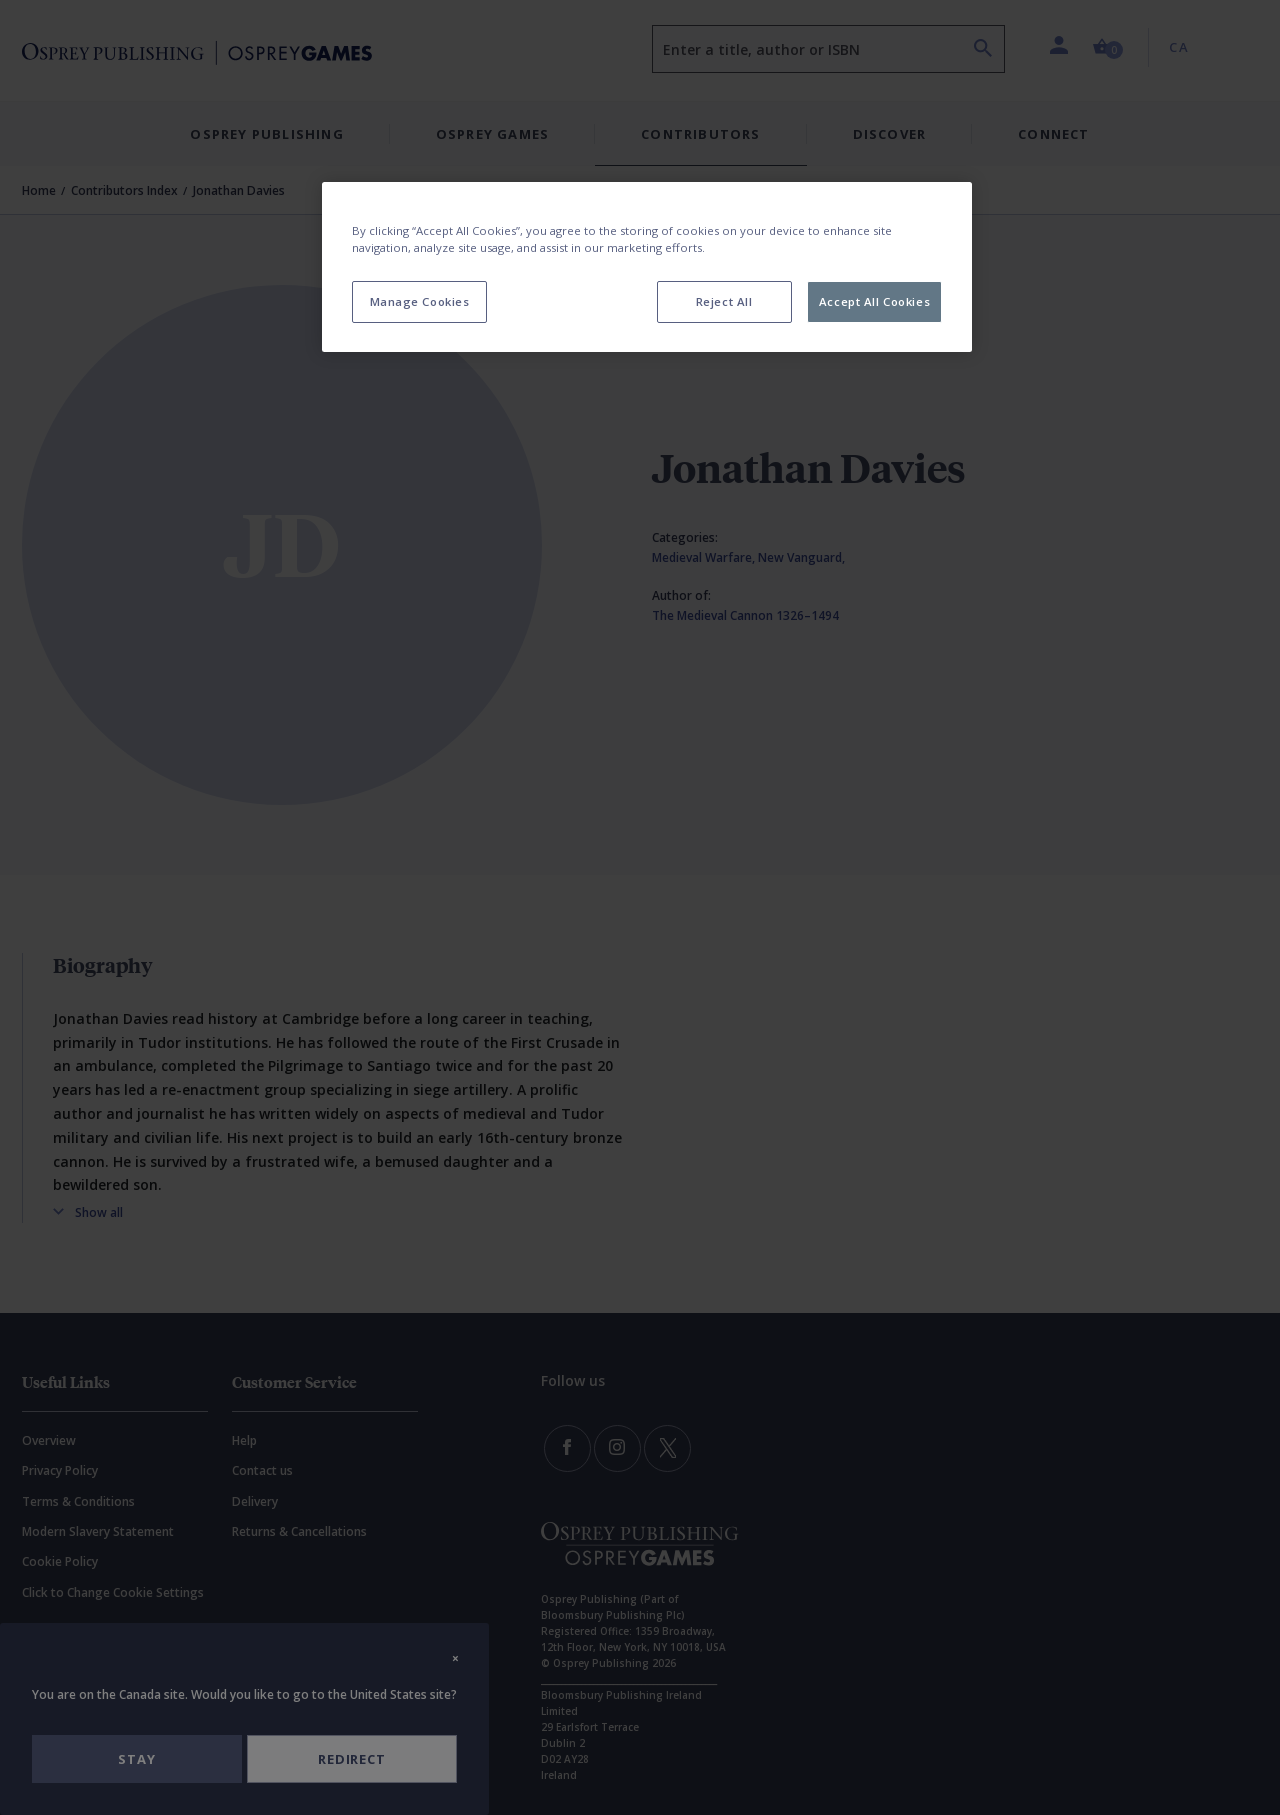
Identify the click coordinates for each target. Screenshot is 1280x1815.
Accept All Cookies (874, 301)
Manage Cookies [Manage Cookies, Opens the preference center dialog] (420, 301)
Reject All (724, 301)
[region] (647, 267)
